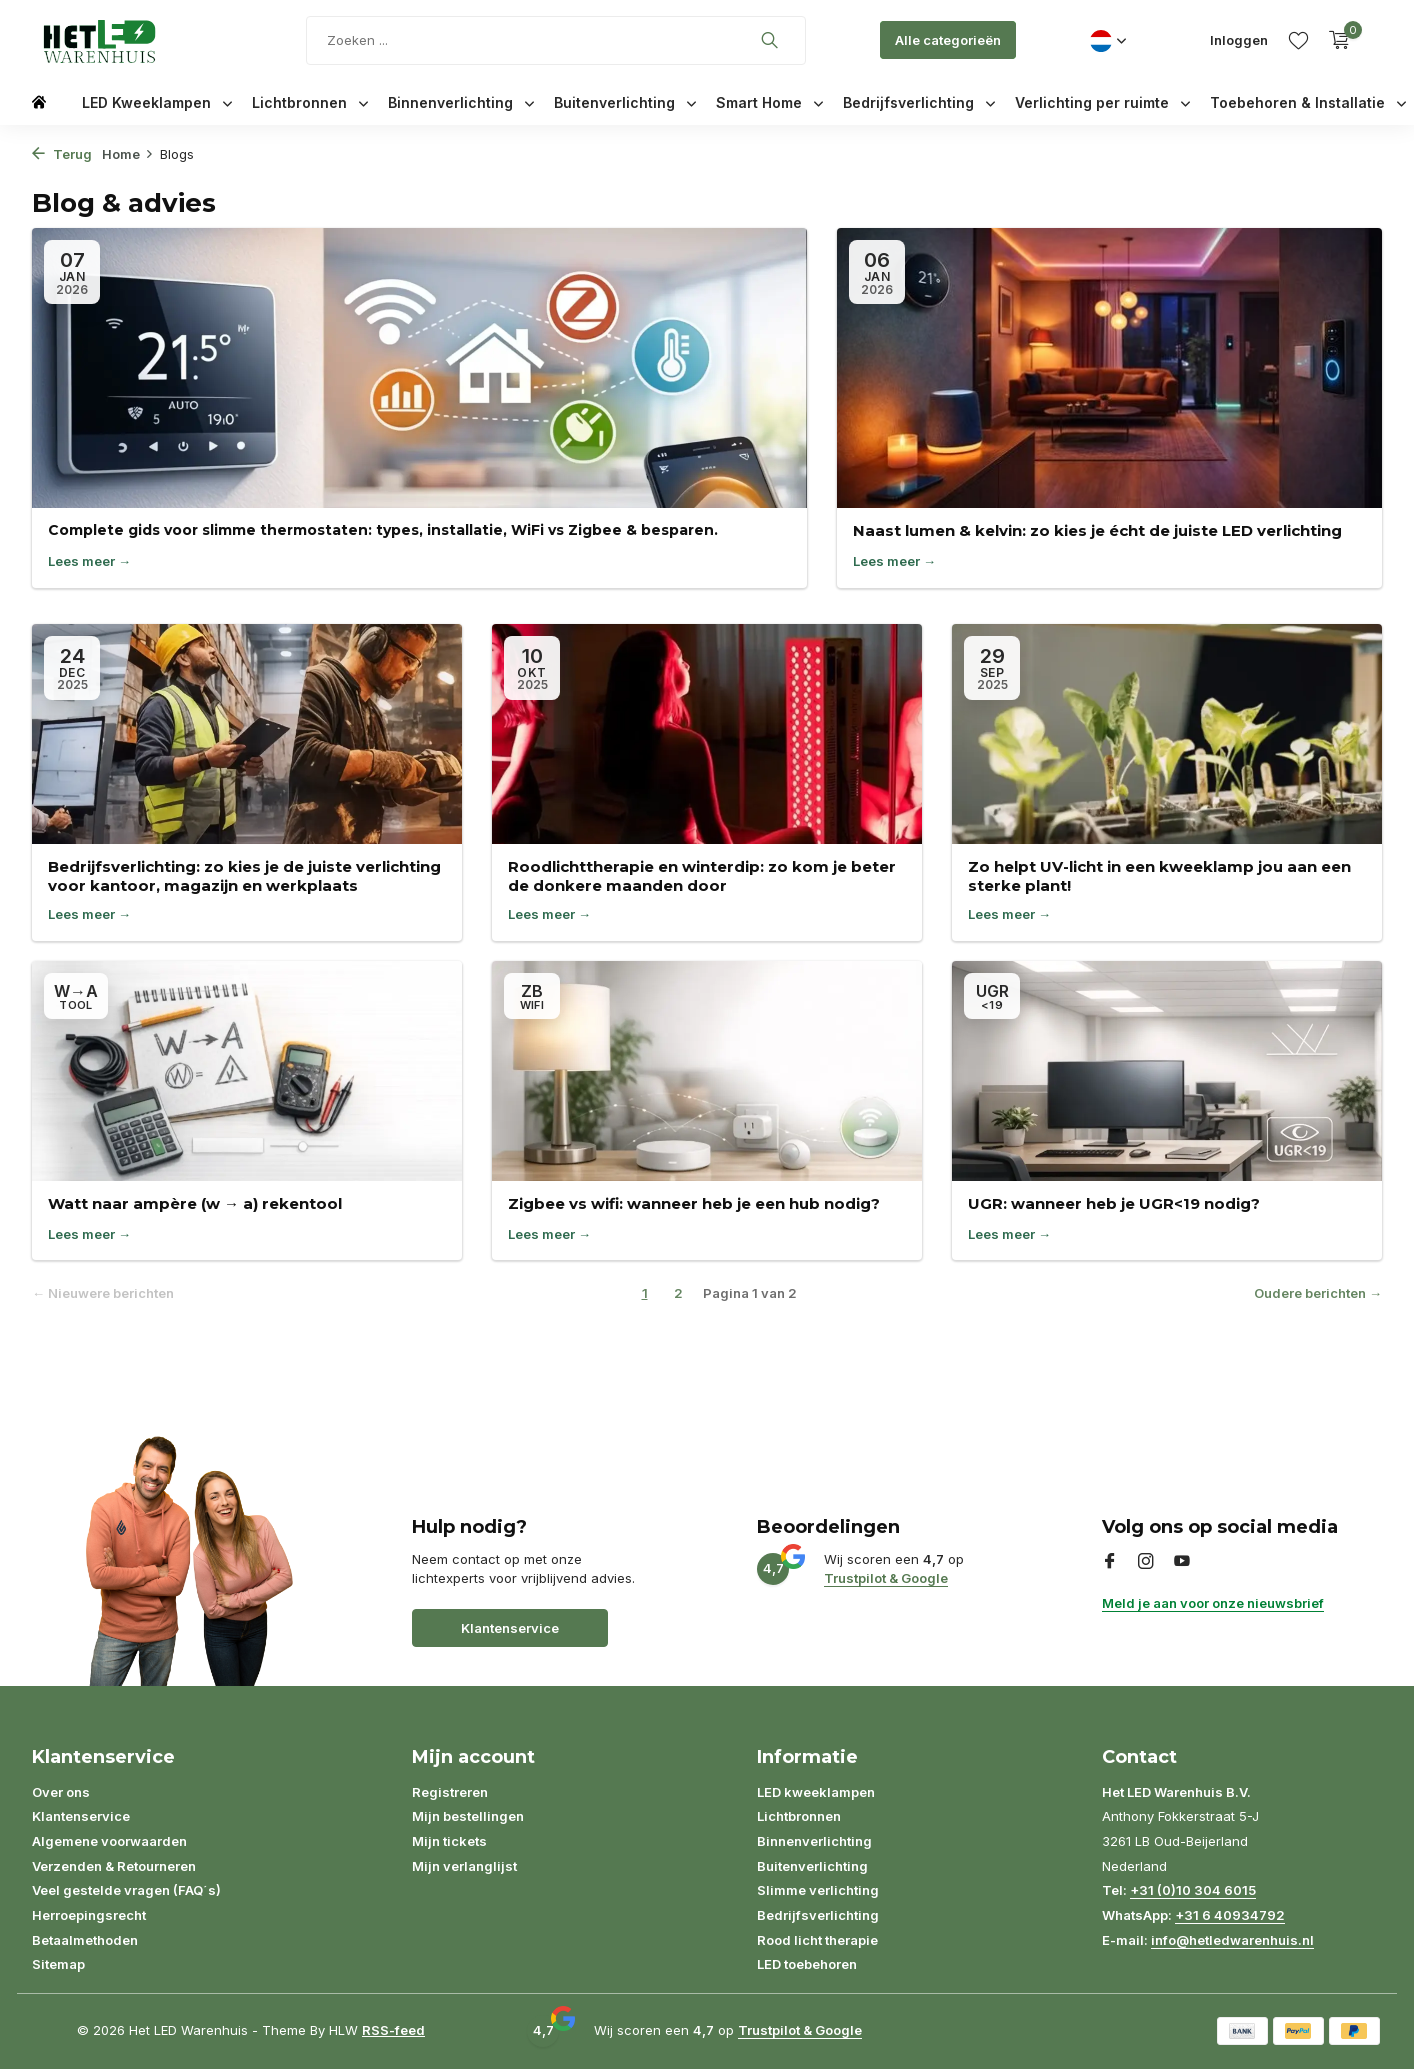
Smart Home (769, 102)
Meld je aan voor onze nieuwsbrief (1213, 1603)
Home (128, 154)
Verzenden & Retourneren (114, 1866)
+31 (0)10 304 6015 (1193, 1890)
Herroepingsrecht (89, 1915)
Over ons (61, 1792)
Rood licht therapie (817, 1940)
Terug (62, 154)
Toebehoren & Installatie (1308, 102)
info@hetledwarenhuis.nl (1232, 1940)
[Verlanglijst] (1298, 40)
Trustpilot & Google (886, 1578)
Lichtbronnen (310, 102)
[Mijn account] (1239, 40)
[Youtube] (1182, 1562)
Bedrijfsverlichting (919, 102)
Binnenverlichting (461, 102)
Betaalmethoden (85, 1940)
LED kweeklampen (816, 1792)
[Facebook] (1110, 1562)
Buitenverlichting (625, 102)
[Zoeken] (556, 40)
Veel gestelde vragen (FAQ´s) (126, 1890)
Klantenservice (510, 1628)
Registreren (450, 1792)
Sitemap (58, 1964)
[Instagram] (1146, 1562)
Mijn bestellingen (468, 1816)
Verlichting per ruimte (1102, 102)
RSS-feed (393, 2030)
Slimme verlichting (818, 1890)
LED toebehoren (807, 1964)
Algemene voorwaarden (109, 1841)
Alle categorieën (948, 40)
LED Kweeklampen (157, 102)
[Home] (39, 100)
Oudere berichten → (1318, 1293)
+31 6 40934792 (1230, 1915)
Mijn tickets (449, 1841)
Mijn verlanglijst (464, 1866)
